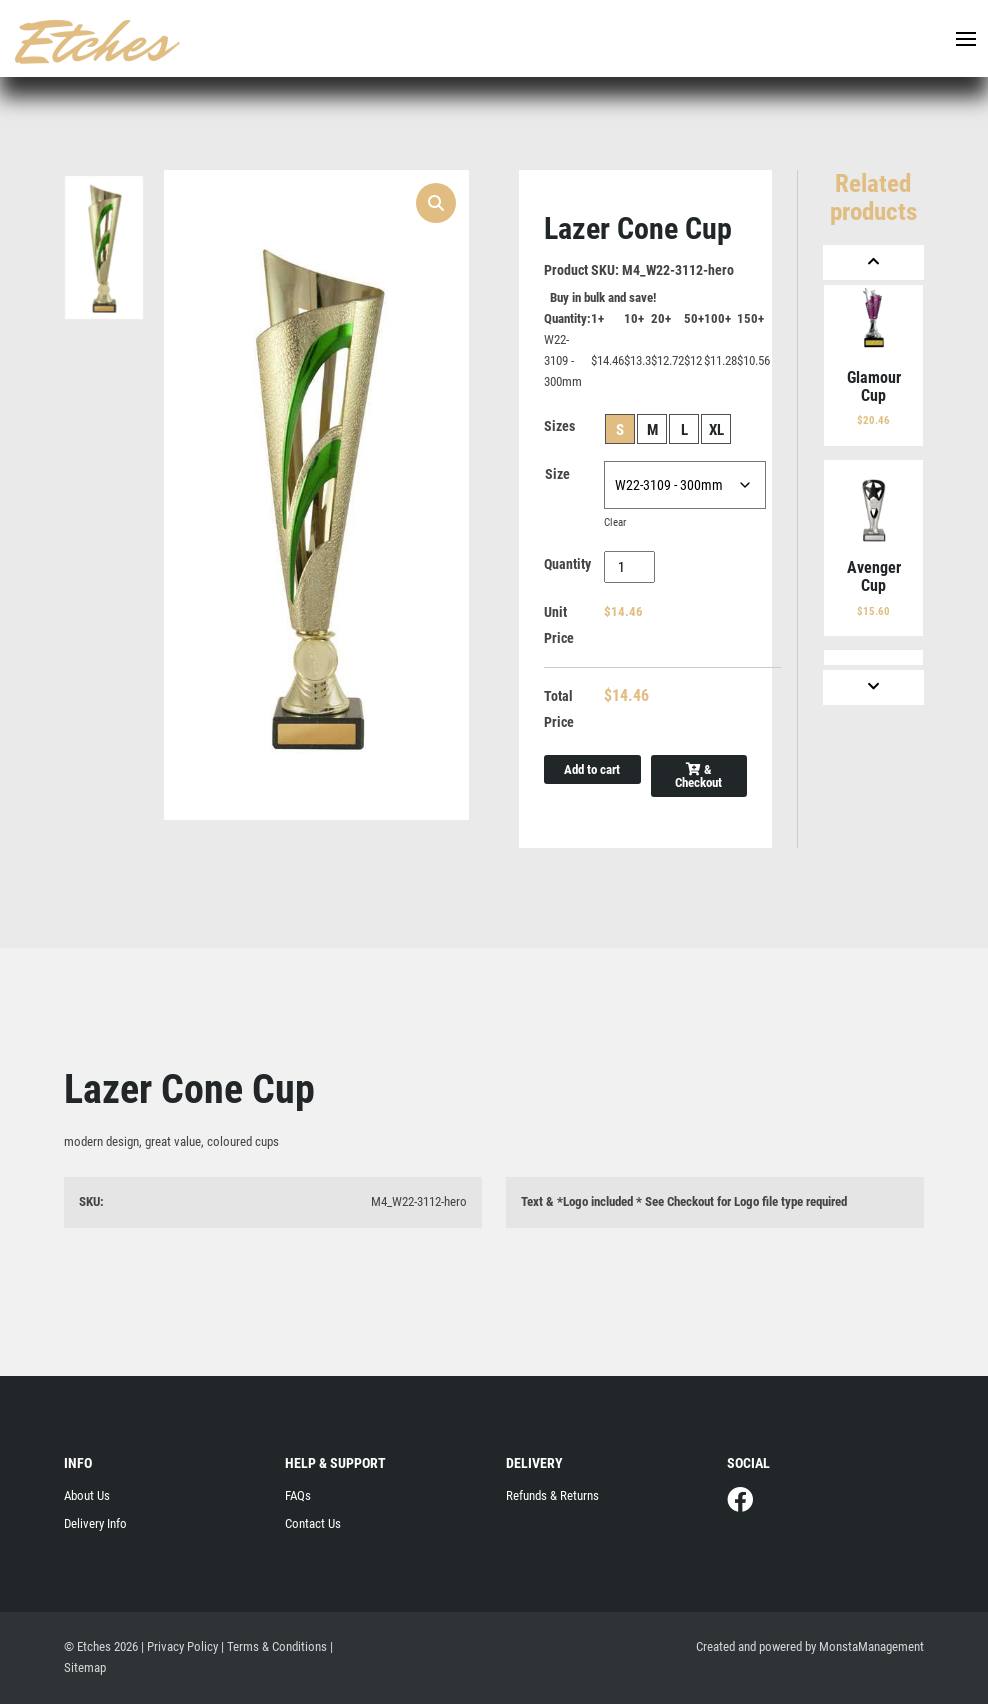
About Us (87, 1495)
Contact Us (313, 1523)
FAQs (298, 1495)
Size (557, 474)
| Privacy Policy (179, 1646)
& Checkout (698, 776)
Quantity (567, 564)
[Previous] (873, 262)
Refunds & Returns (552, 1495)
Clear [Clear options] (615, 522)
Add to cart (592, 769)
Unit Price (559, 625)
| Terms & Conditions (274, 1646)
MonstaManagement (871, 1646)
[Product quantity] (629, 567)
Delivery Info (95, 1523)
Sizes (559, 426)
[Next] (873, 687)
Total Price (559, 709)
